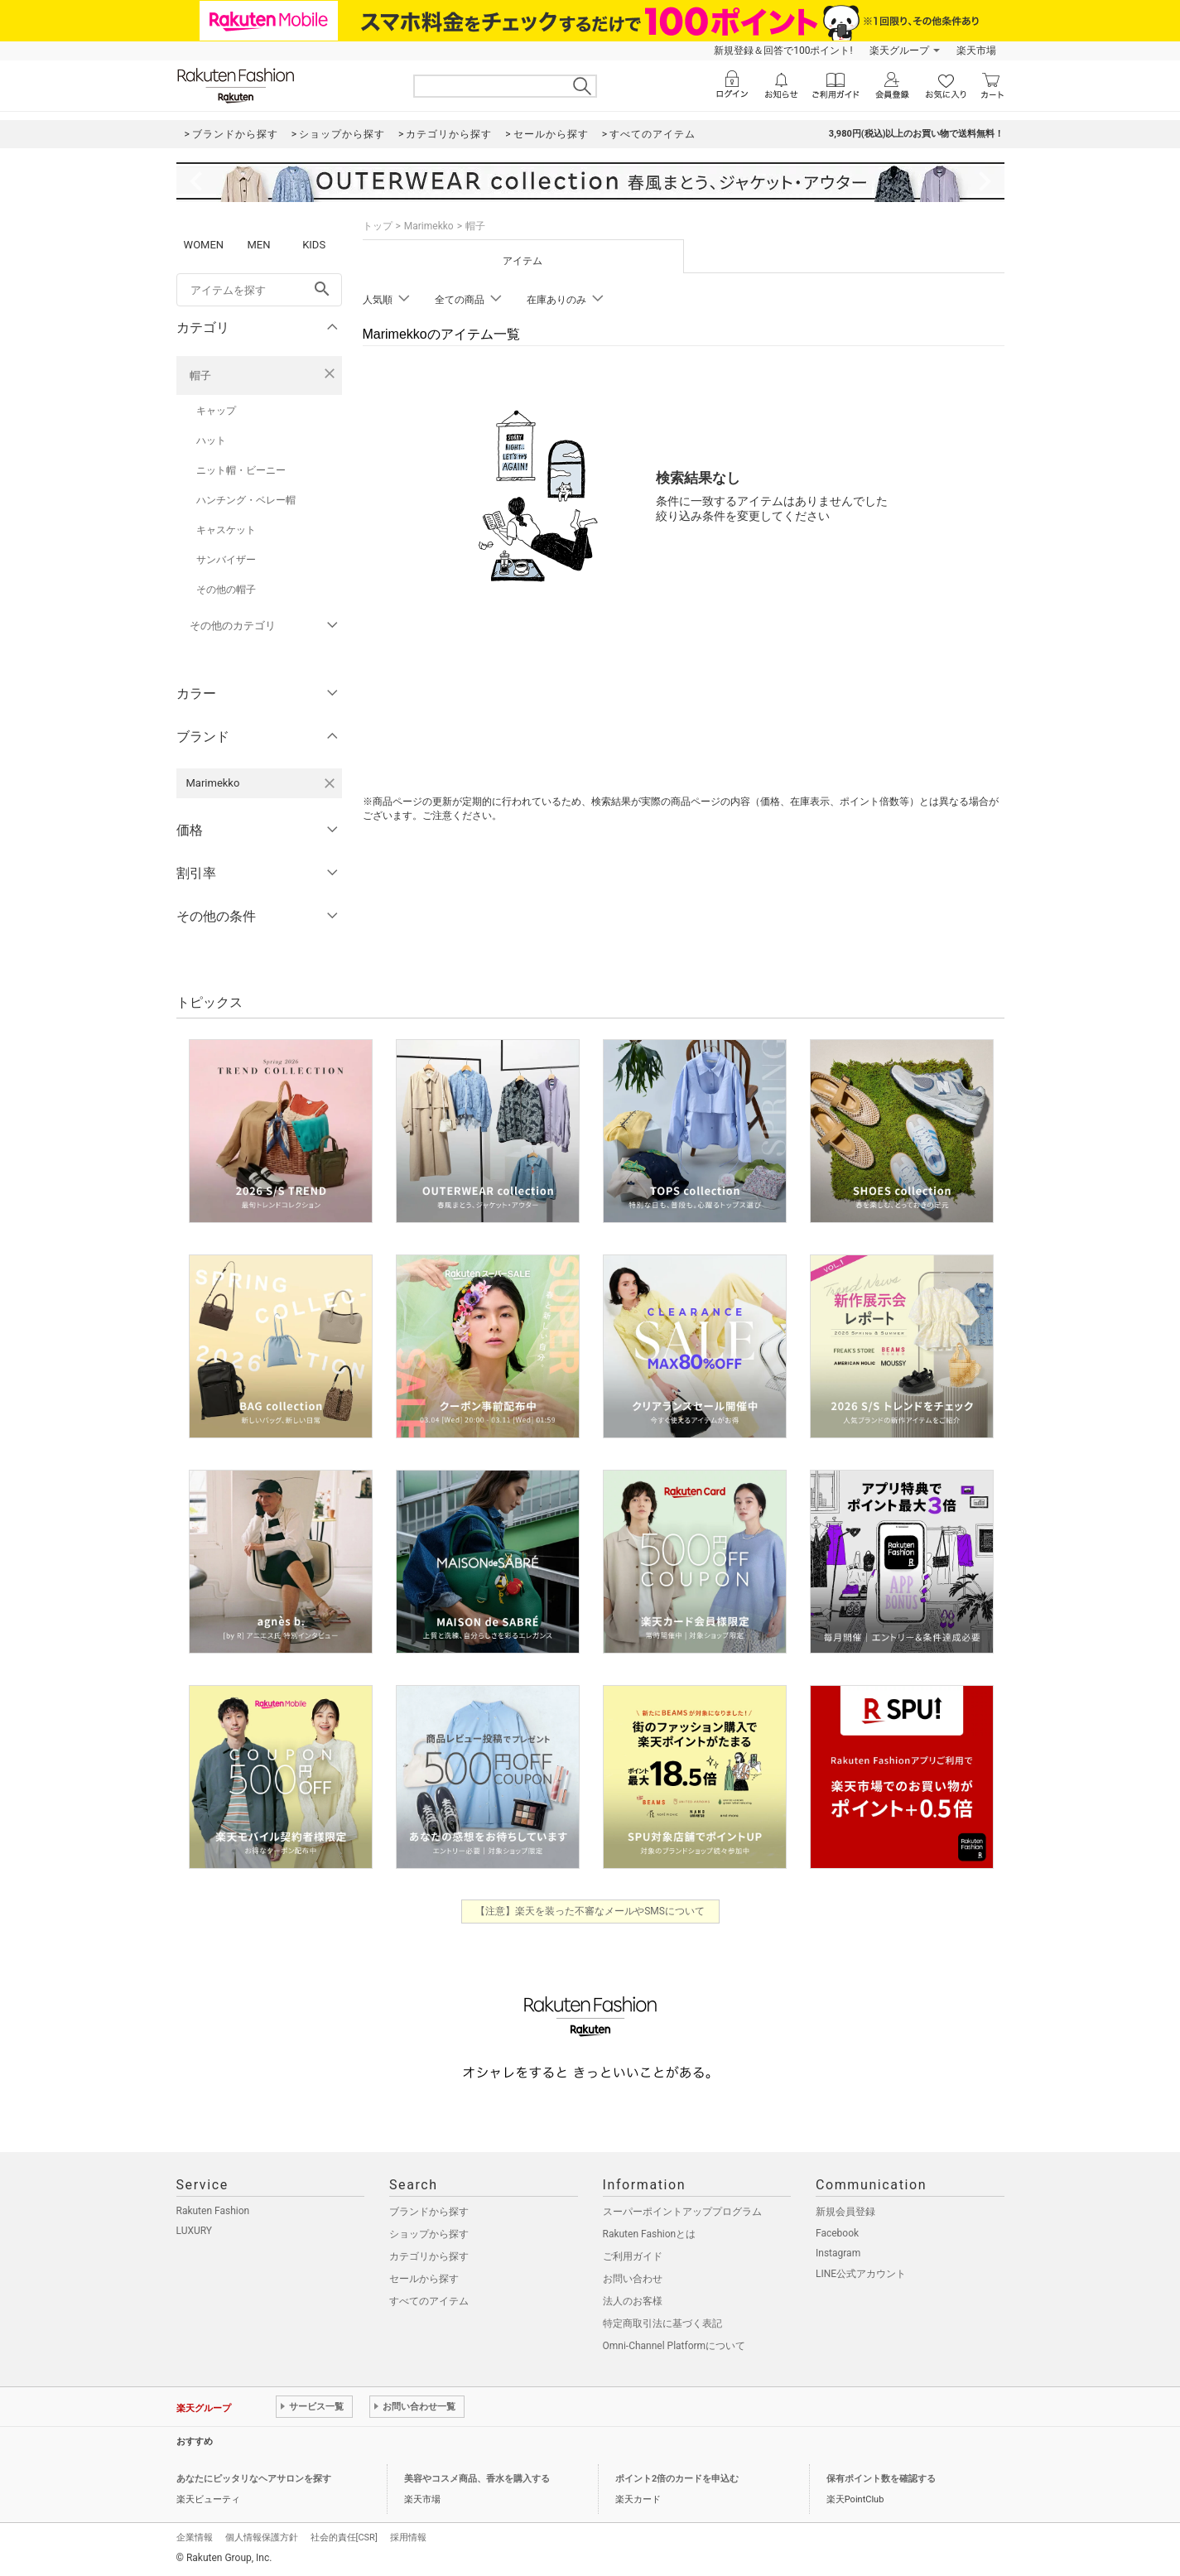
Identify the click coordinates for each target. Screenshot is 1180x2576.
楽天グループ (899, 50)
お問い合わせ (632, 2279)
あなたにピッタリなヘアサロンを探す (253, 2478)
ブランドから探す (429, 2211)
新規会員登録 (845, 2211)
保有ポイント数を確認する (881, 2478)
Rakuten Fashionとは (649, 2234)
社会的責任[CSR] (344, 2537)
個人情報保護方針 (261, 2537)
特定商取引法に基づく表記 (662, 2323)
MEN (258, 244)
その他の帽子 (226, 589)
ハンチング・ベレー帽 (246, 500)
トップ (378, 226)
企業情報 (194, 2537)
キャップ (216, 410)
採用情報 (408, 2537)
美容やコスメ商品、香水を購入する (477, 2478)
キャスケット (226, 530)
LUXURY (194, 2231)
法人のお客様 (632, 2301)
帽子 (200, 375)
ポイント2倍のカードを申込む (677, 2478)
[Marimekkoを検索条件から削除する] (329, 783)
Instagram (838, 2253)
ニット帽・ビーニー (241, 470)
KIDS (313, 244)
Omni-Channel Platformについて (674, 2346)
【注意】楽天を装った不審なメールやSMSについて (590, 1911)
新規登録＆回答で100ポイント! (783, 50)
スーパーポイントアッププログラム (682, 2211)
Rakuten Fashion (213, 2211)
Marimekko (429, 226)
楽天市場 (976, 50)
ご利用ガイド (632, 2256)
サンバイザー (226, 560)
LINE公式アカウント (861, 2274)
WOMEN (204, 244)
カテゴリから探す (429, 2256)
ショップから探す (429, 2234)
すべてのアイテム (429, 2301)
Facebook (837, 2233)
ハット (211, 440)
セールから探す (424, 2279)
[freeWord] (259, 289)
